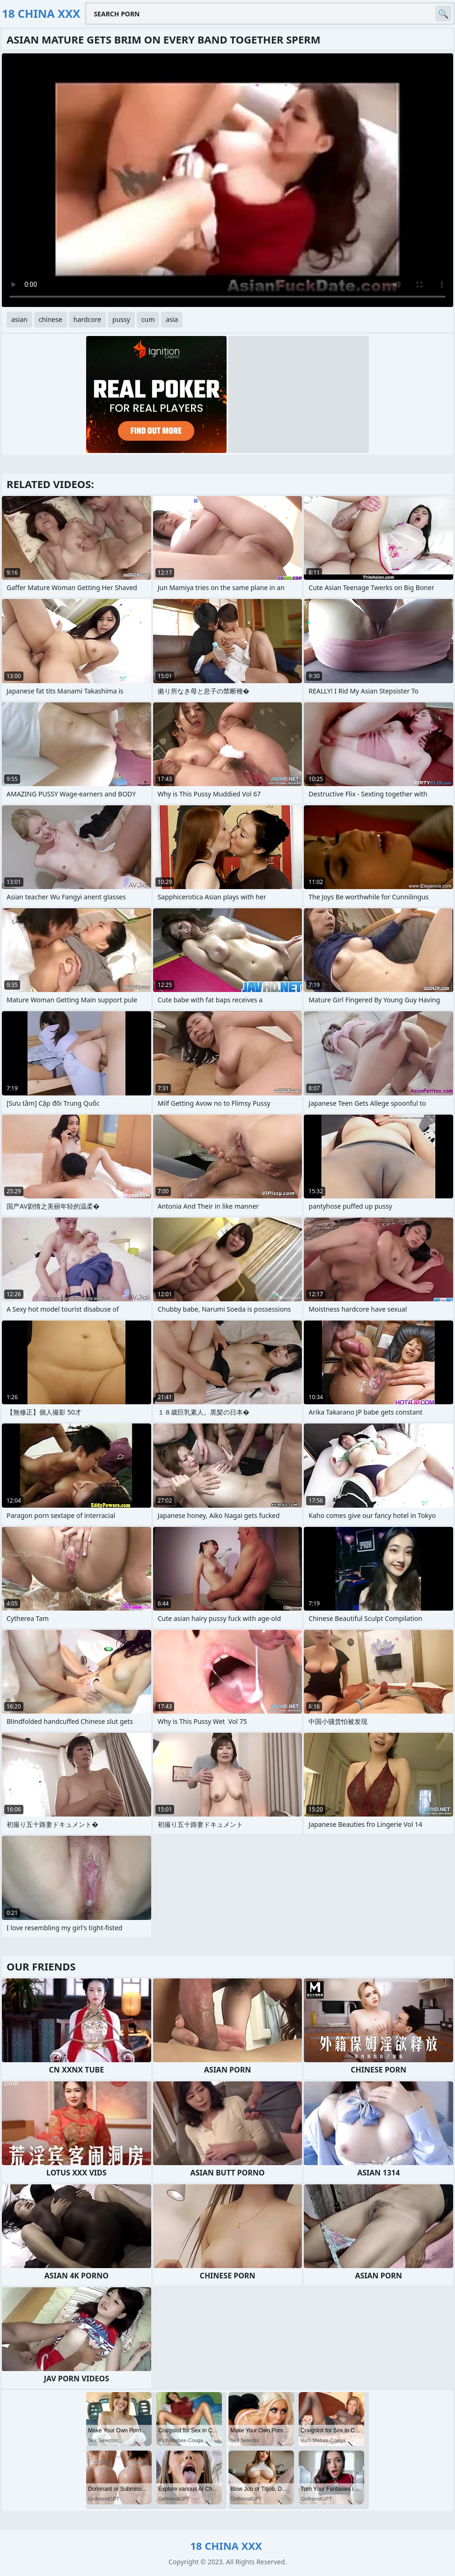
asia (172, 319)
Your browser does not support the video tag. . (227, 180)
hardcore (87, 319)
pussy (121, 319)
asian (19, 319)
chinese (50, 319)
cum (147, 319)
